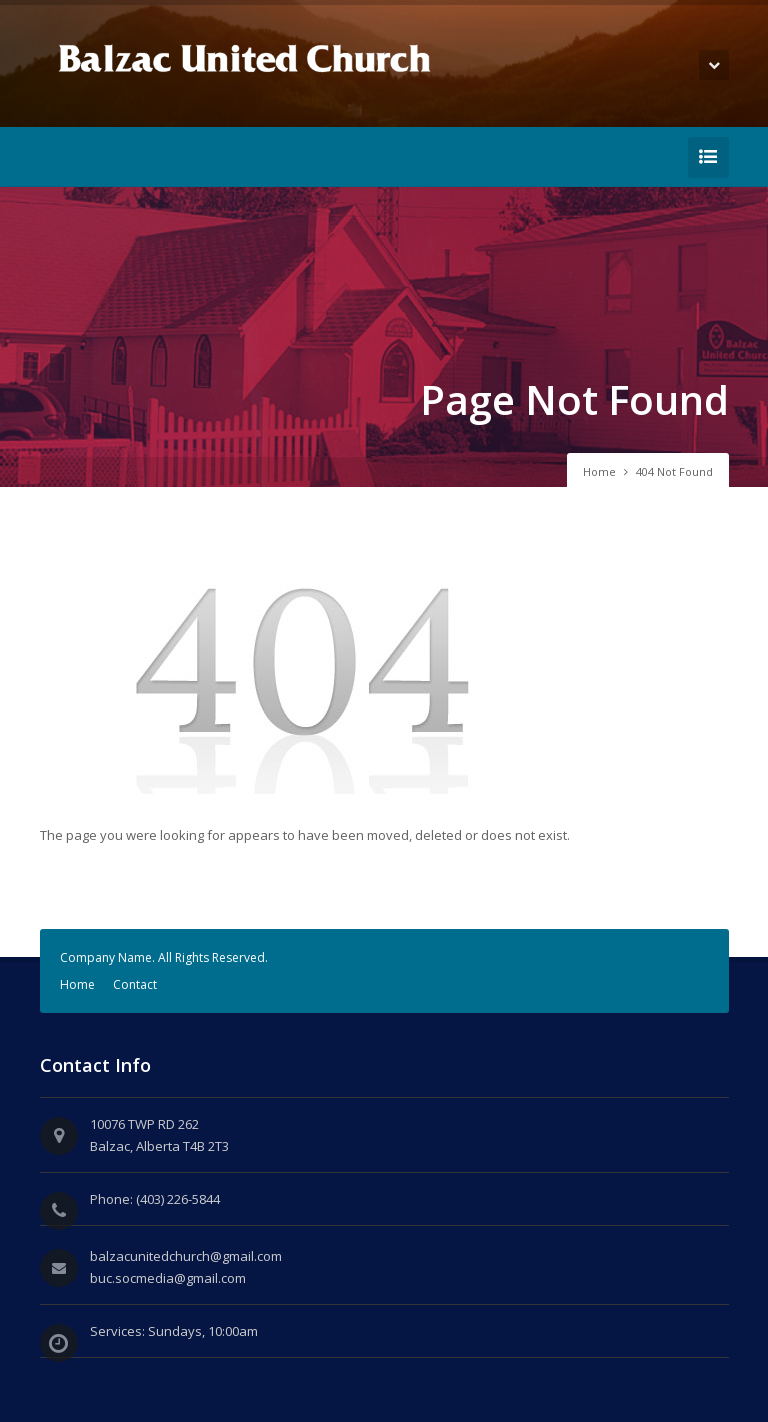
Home (599, 471)
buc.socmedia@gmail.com (168, 1278)
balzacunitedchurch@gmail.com (186, 1256)
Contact (135, 984)
